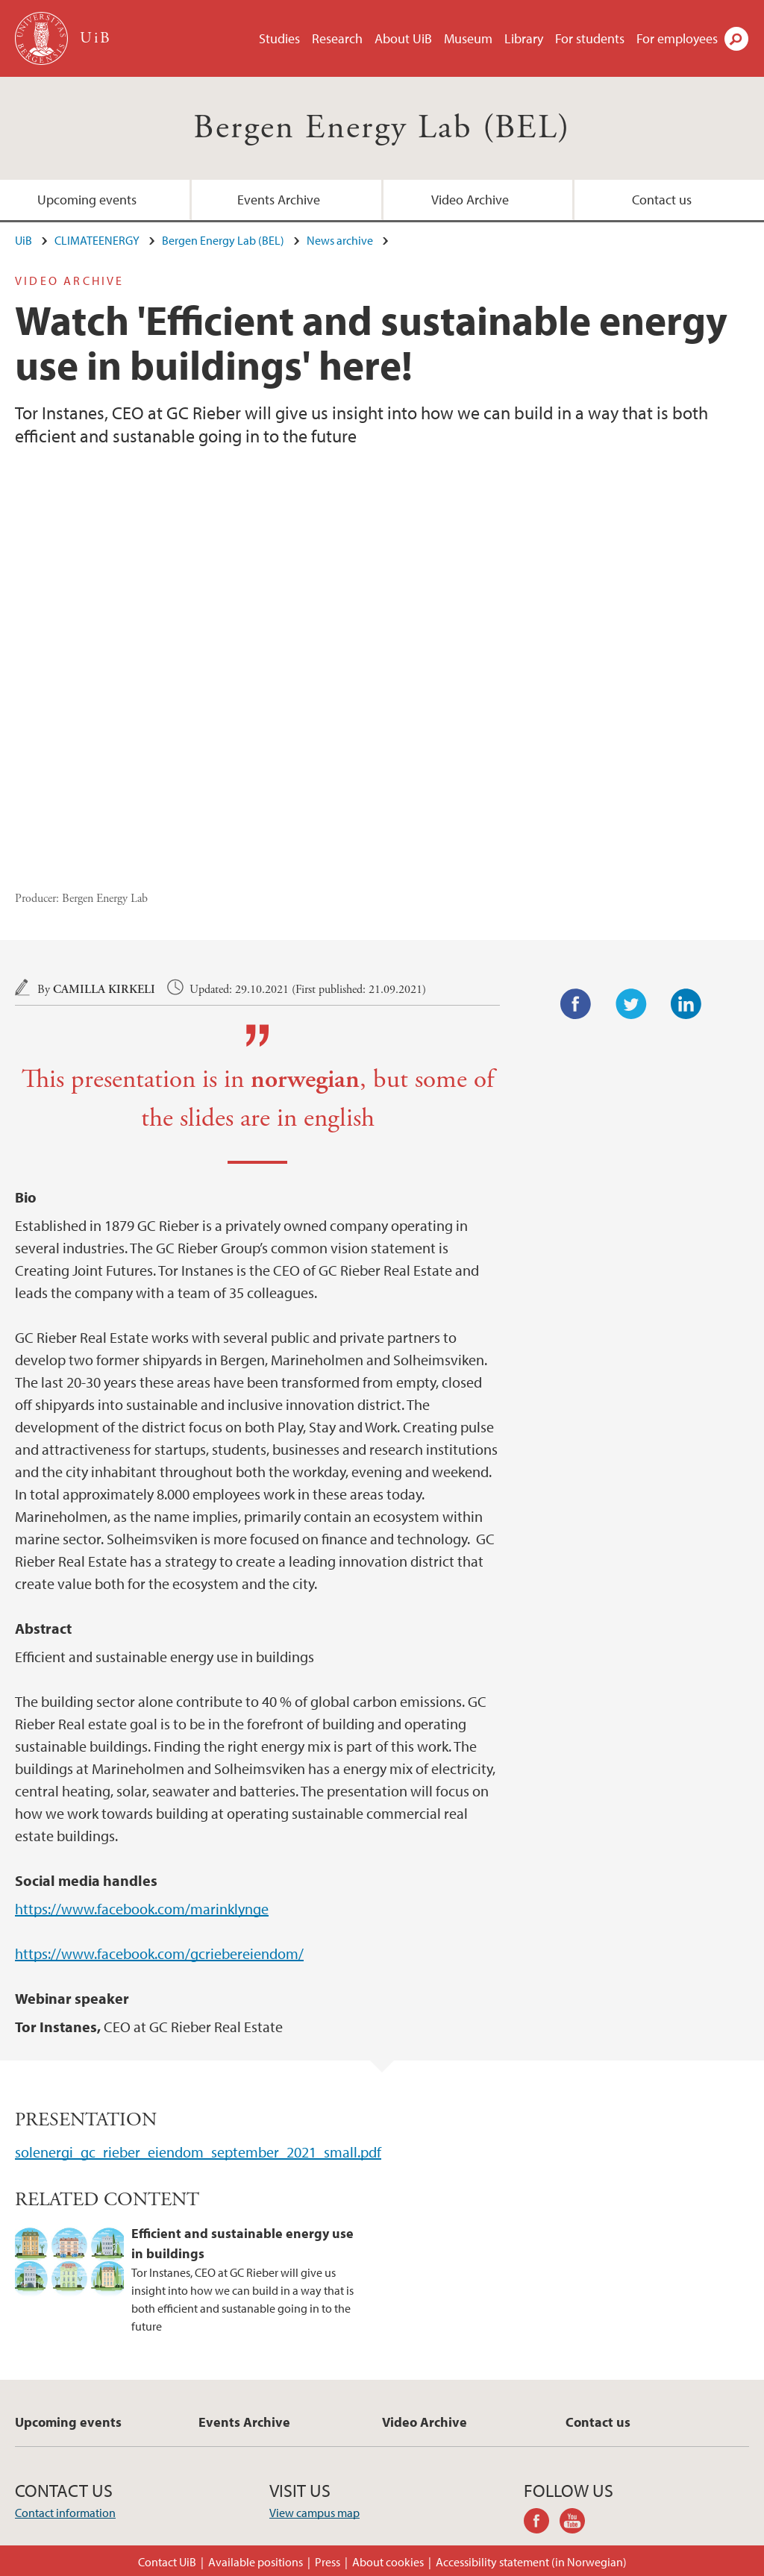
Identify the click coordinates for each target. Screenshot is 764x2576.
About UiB (403, 38)
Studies (279, 38)
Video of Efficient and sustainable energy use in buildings (382, 678)
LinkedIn (686, 1004)
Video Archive (470, 199)
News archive (340, 240)
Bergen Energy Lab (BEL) (381, 128)
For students (589, 38)
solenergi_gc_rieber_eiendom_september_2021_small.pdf (198, 2152)
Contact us (662, 199)
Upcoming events (87, 199)
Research (337, 38)
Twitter (631, 1004)
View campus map (314, 2512)
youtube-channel (577, 2523)
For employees (677, 38)
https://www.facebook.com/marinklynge (142, 1908)
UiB (23, 240)
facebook (542, 2523)
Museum (468, 38)
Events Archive (278, 199)
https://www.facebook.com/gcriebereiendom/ (159, 1953)
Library (523, 38)
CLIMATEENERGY (97, 240)
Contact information (65, 2512)
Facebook (576, 1004)
